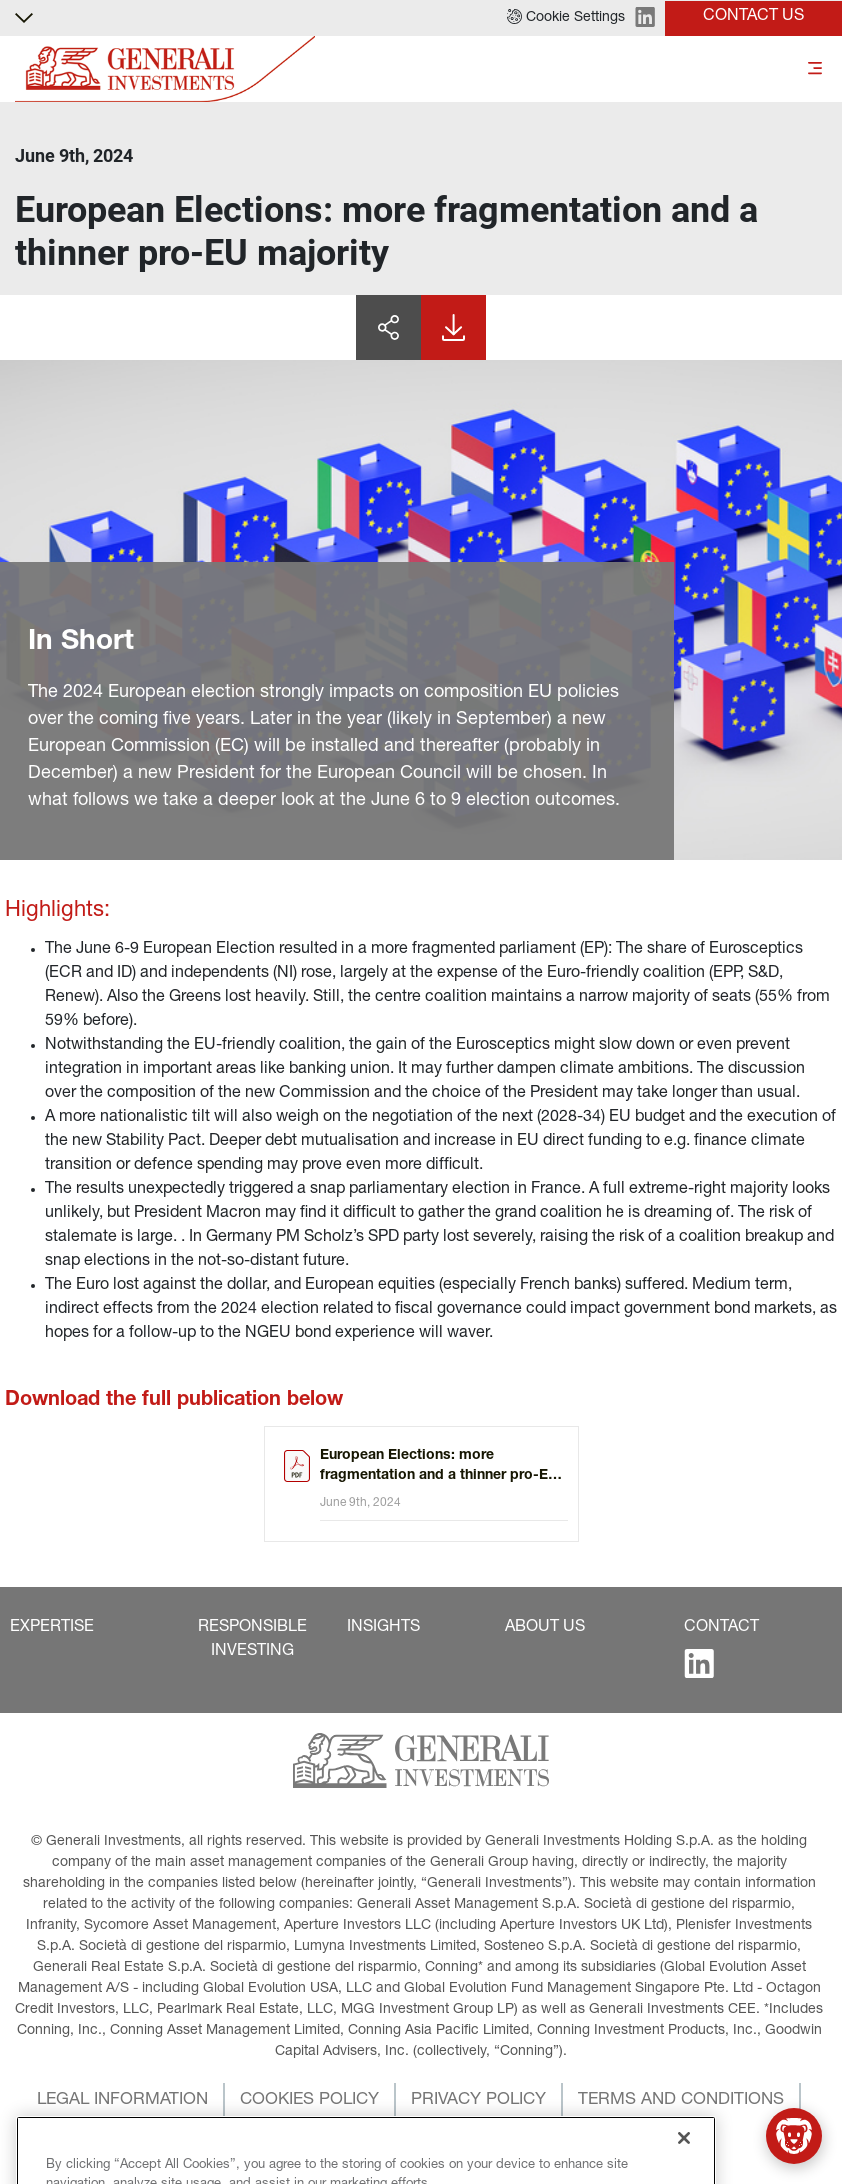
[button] (566, 18)
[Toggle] (815, 69)
